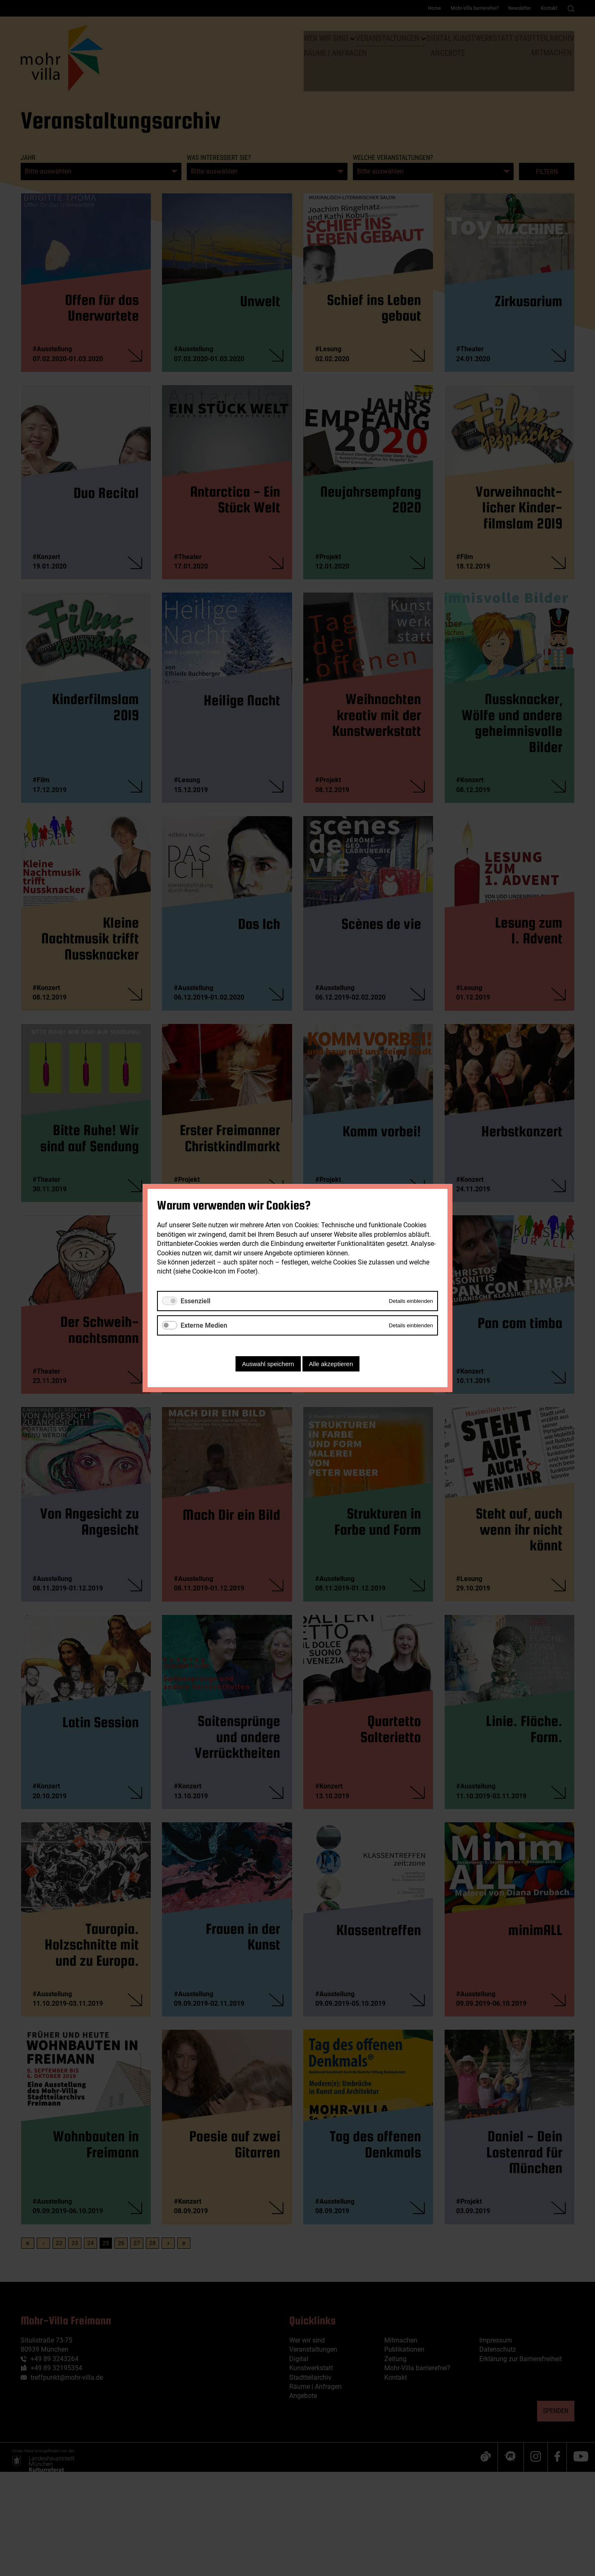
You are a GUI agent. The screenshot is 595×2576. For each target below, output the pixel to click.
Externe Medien (204, 1325)
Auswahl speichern (268, 1363)
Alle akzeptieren (331, 1363)
